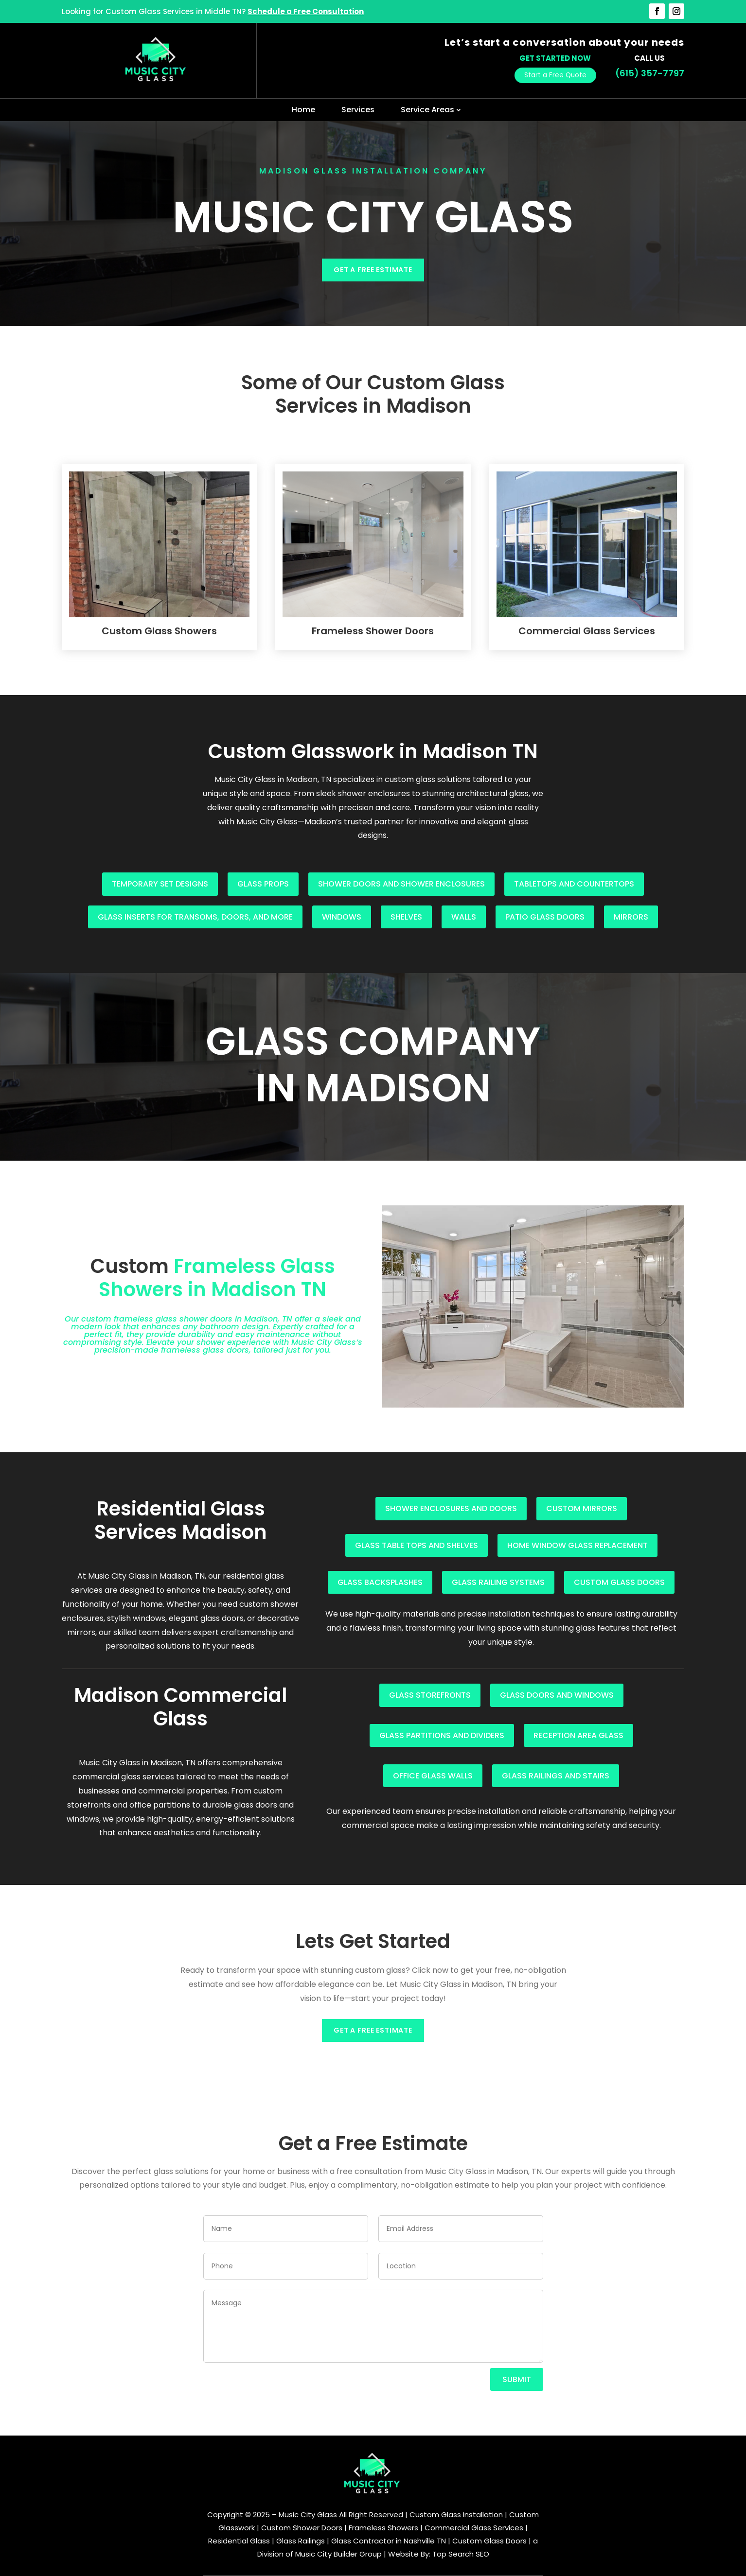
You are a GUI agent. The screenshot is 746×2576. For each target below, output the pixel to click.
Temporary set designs (160, 883)
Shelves (406, 916)
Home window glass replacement (577, 1545)
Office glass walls (433, 1775)
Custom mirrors (581, 1508)
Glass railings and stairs (555, 1775)
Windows (341, 916)
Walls (463, 916)
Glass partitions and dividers (441, 1735)
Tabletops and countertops (574, 883)
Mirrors (631, 916)
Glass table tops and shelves (416, 1545)
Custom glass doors (619, 1582)
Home (303, 109)
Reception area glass (578, 1735)
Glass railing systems (498, 1582)
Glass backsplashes (380, 1582)
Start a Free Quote (555, 75)
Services (357, 109)
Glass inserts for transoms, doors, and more (195, 916)
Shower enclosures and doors (451, 1508)
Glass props (263, 883)
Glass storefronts (430, 1695)
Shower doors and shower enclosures (401, 883)
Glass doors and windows (557, 1695)
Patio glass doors (545, 916)
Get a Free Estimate (373, 270)
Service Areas (427, 109)
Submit (516, 2379)
